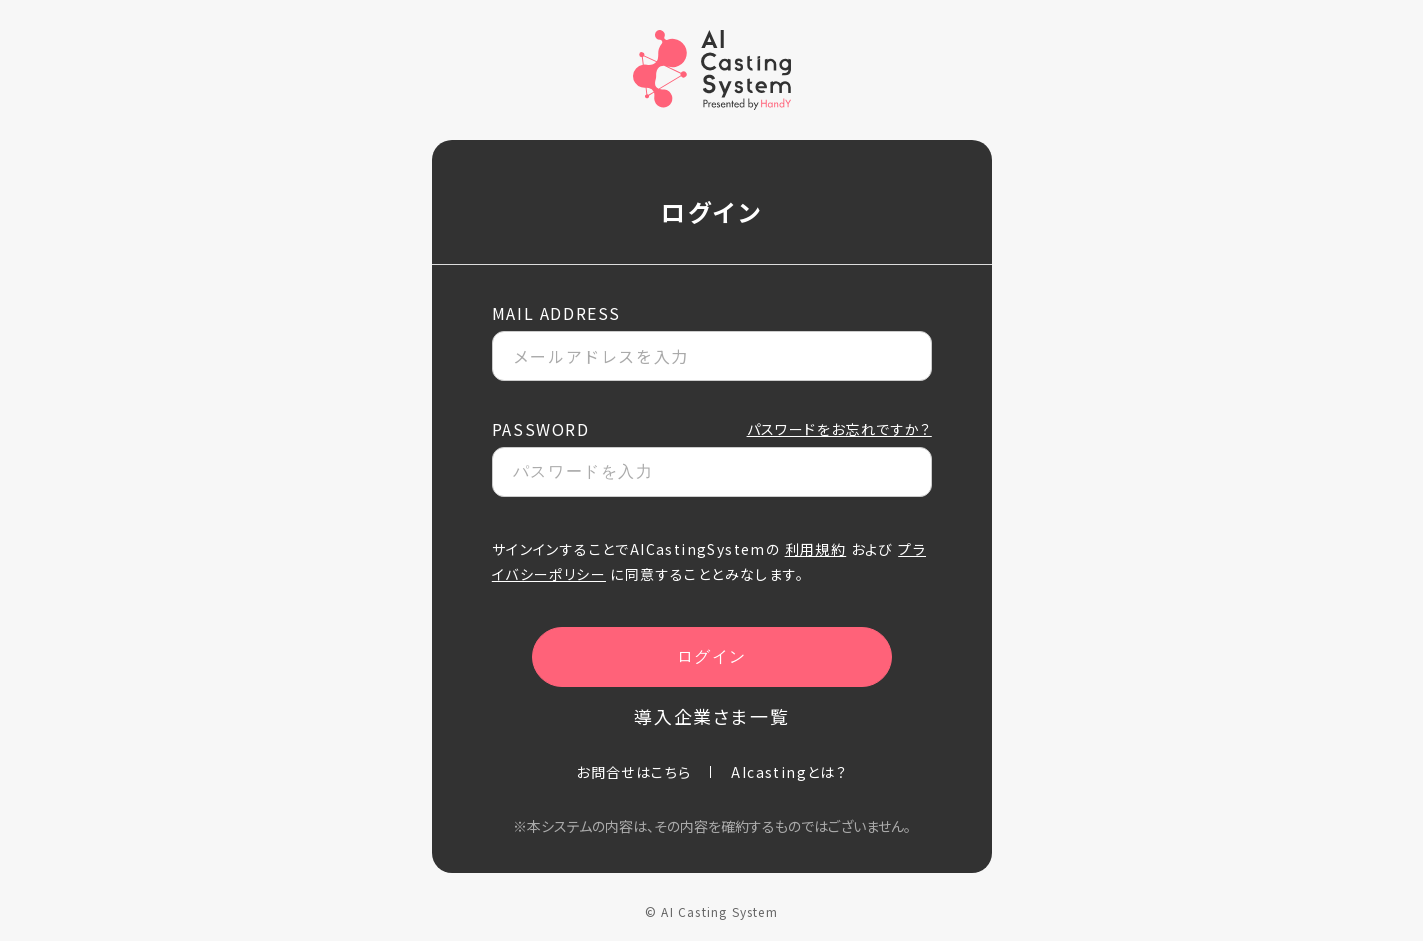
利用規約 (815, 549)
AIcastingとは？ (789, 772)
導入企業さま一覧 (711, 716)
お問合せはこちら (633, 772)
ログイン (711, 656)
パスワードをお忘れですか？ (838, 429)
